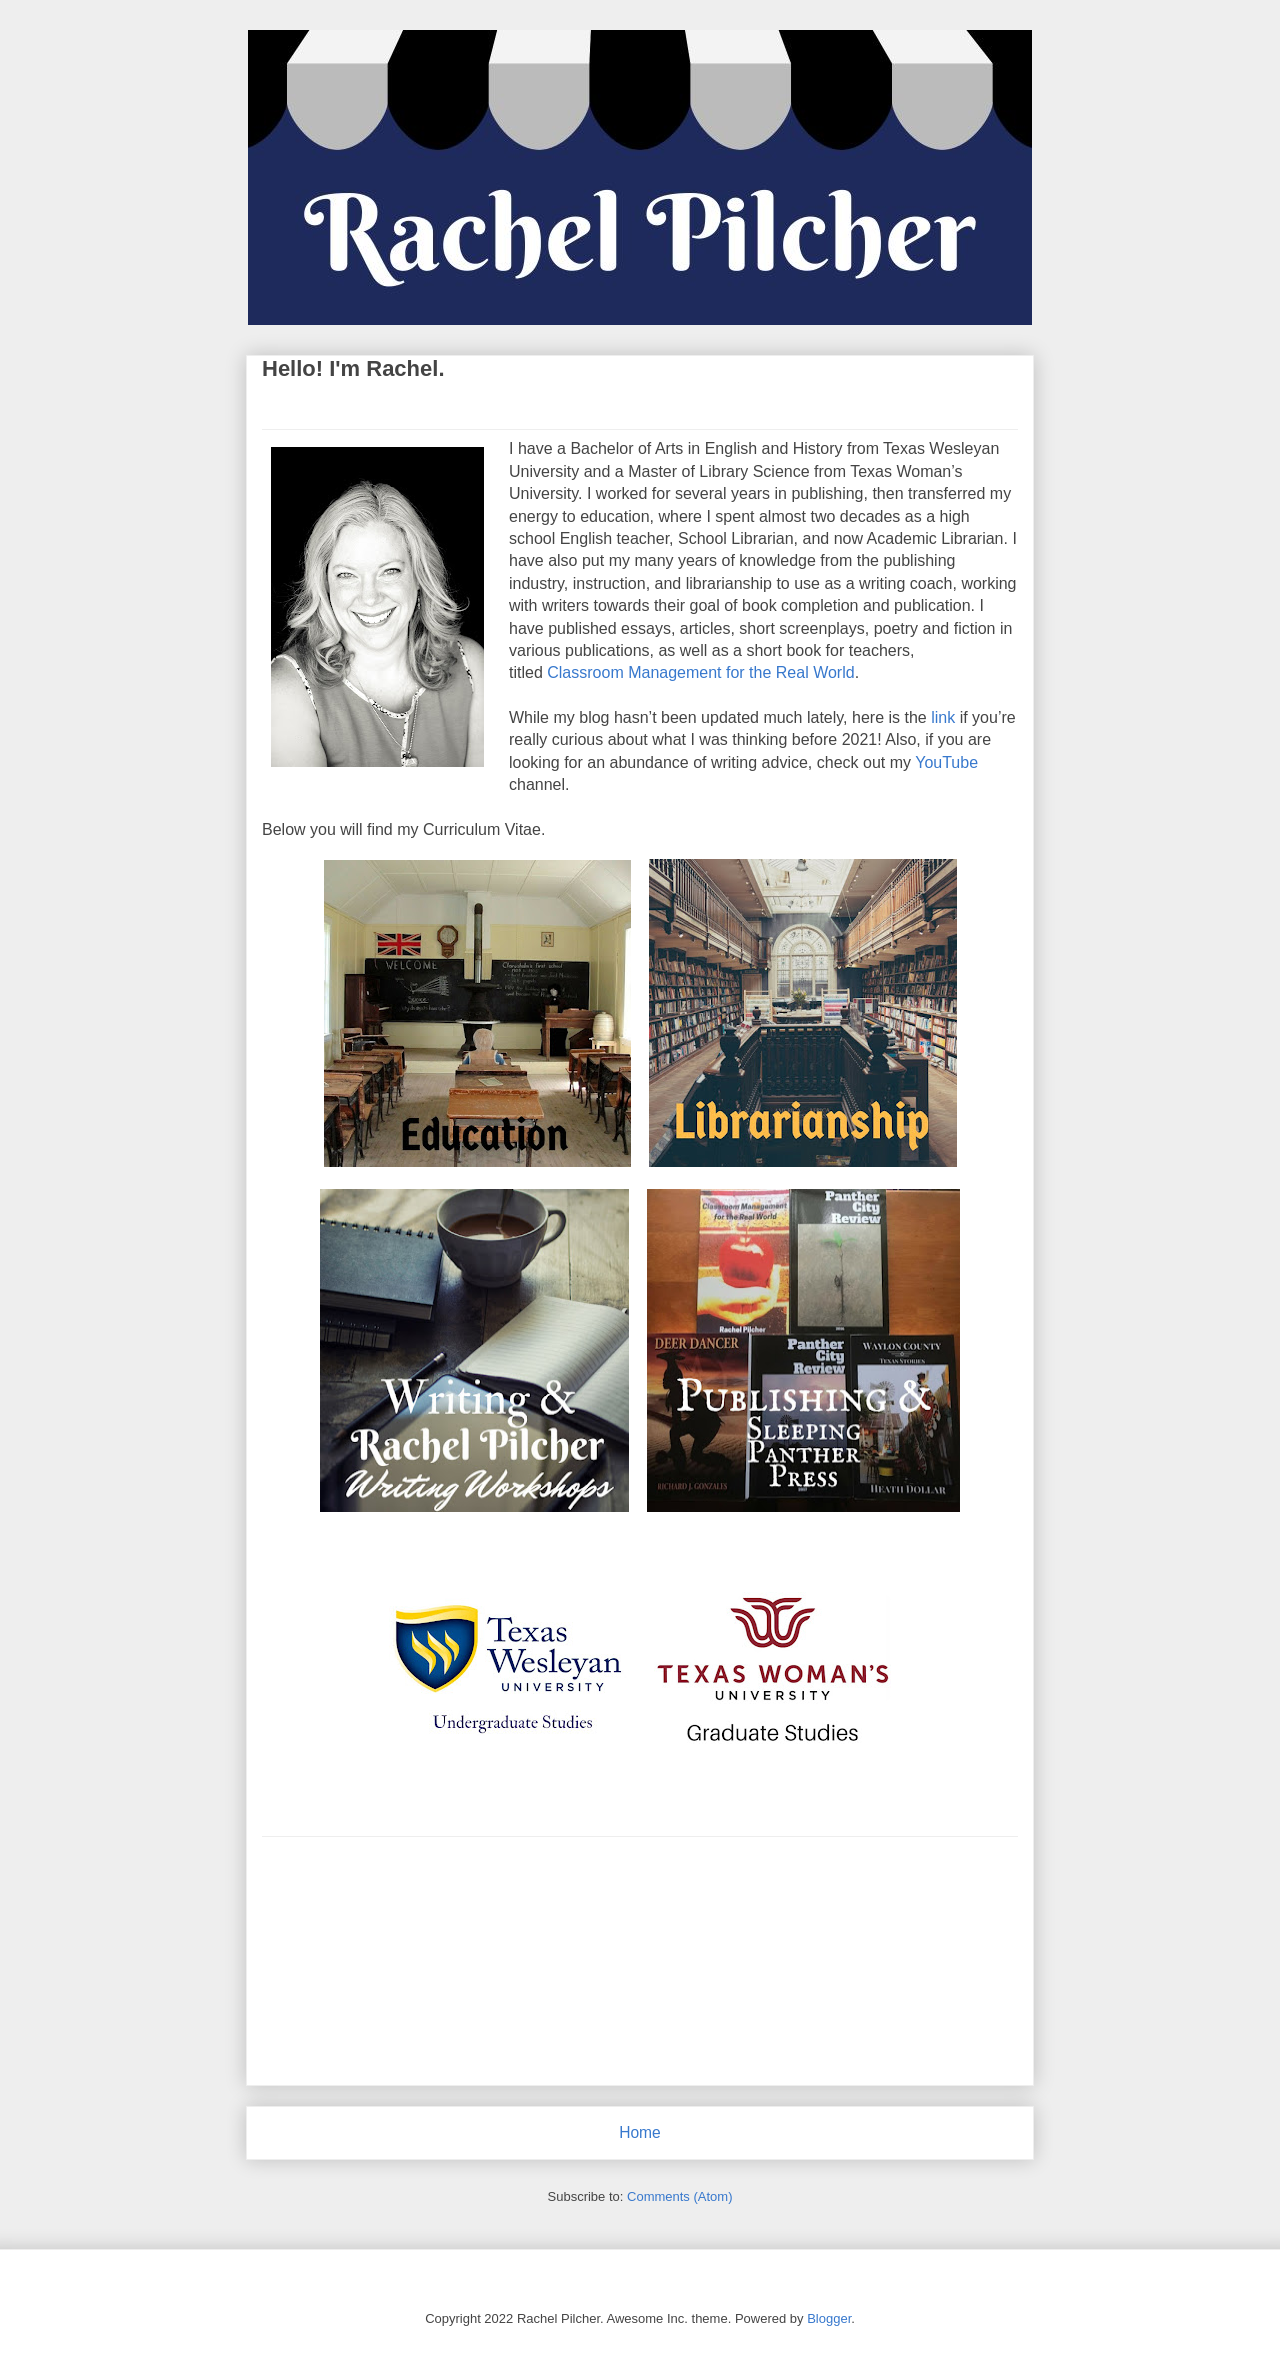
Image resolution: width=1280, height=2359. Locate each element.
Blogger (829, 2318)
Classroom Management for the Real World (700, 672)
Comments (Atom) (679, 2196)
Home (640, 2132)
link (943, 717)
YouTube (946, 762)
